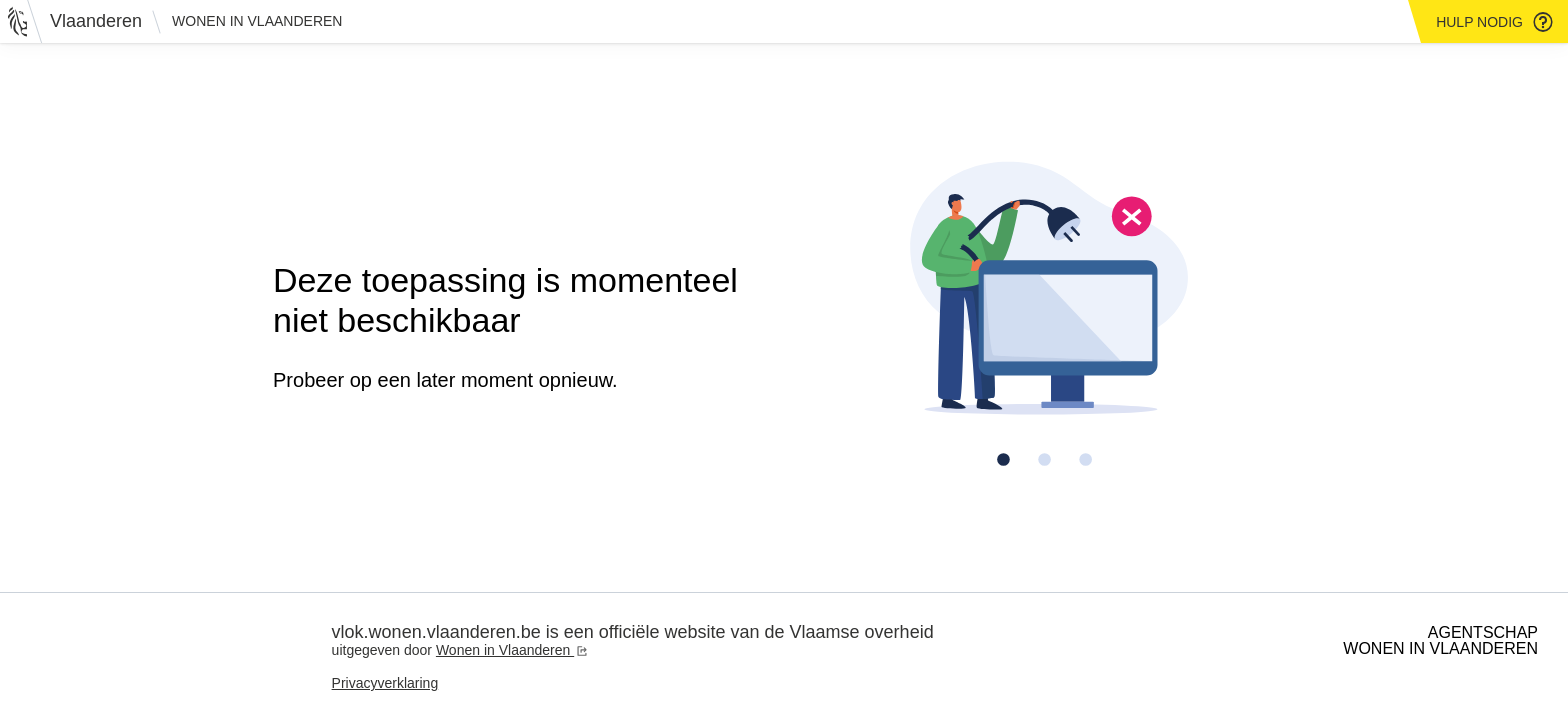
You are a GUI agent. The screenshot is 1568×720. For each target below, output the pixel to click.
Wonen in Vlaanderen (257, 21)
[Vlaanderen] (81, 21)
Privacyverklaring (385, 683)
